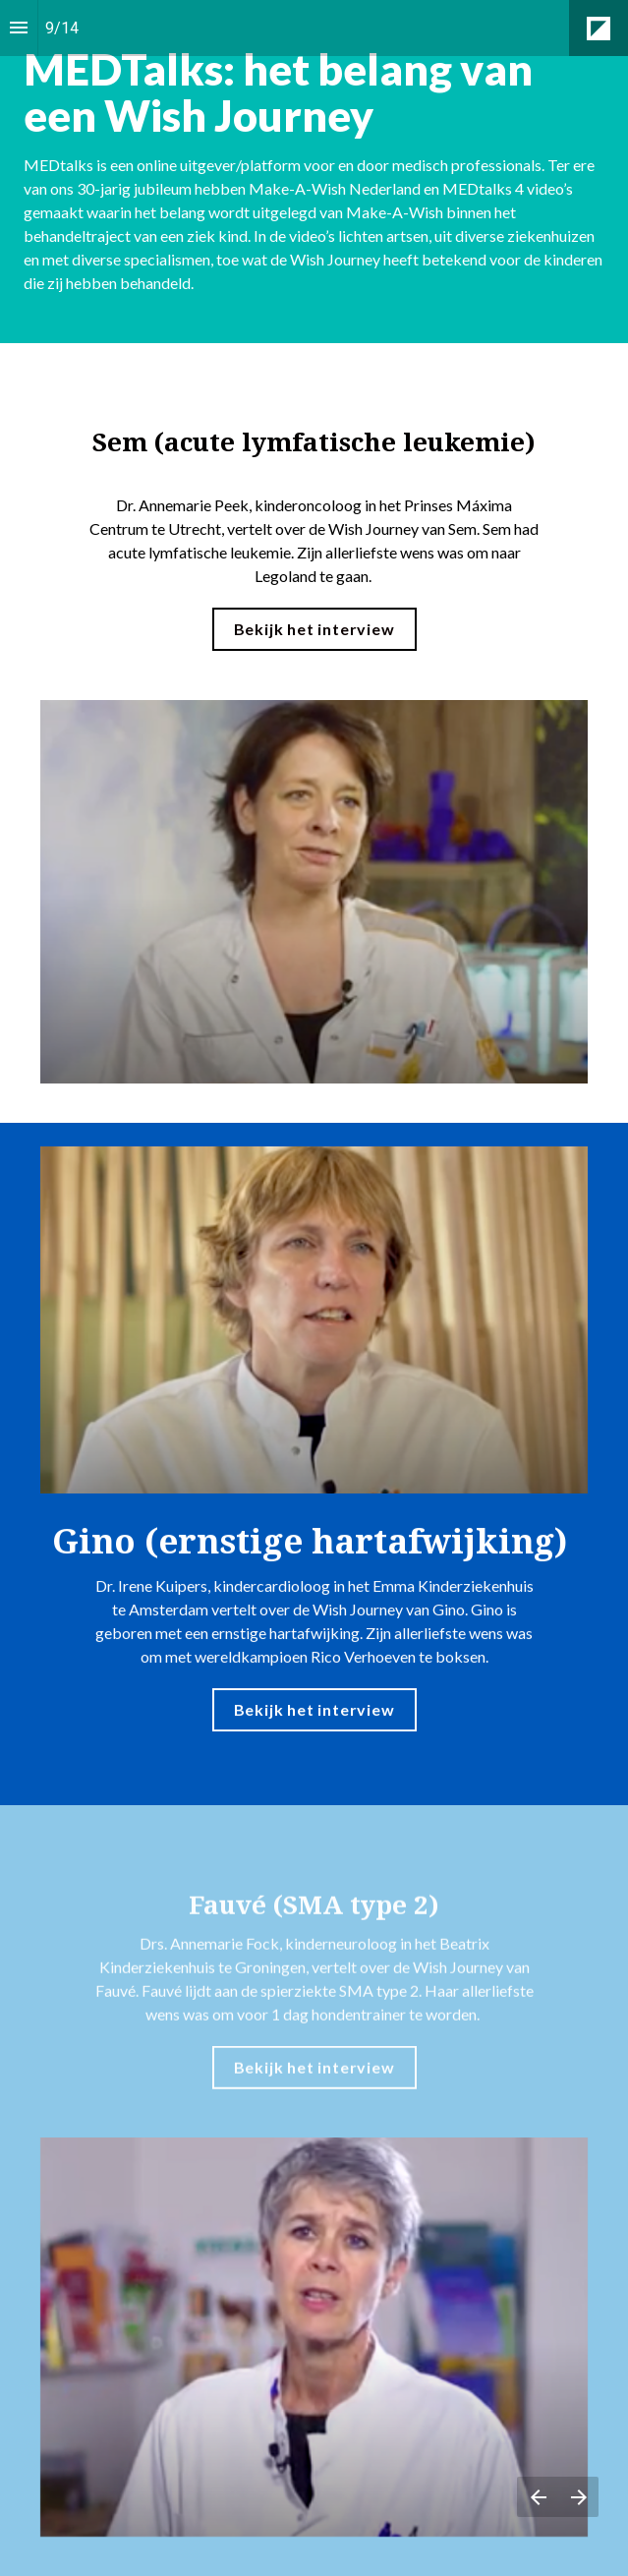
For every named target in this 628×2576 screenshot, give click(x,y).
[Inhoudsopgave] (18, 28)
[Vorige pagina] (537, 2497)
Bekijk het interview (314, 628)
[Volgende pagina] (578, 2497)
